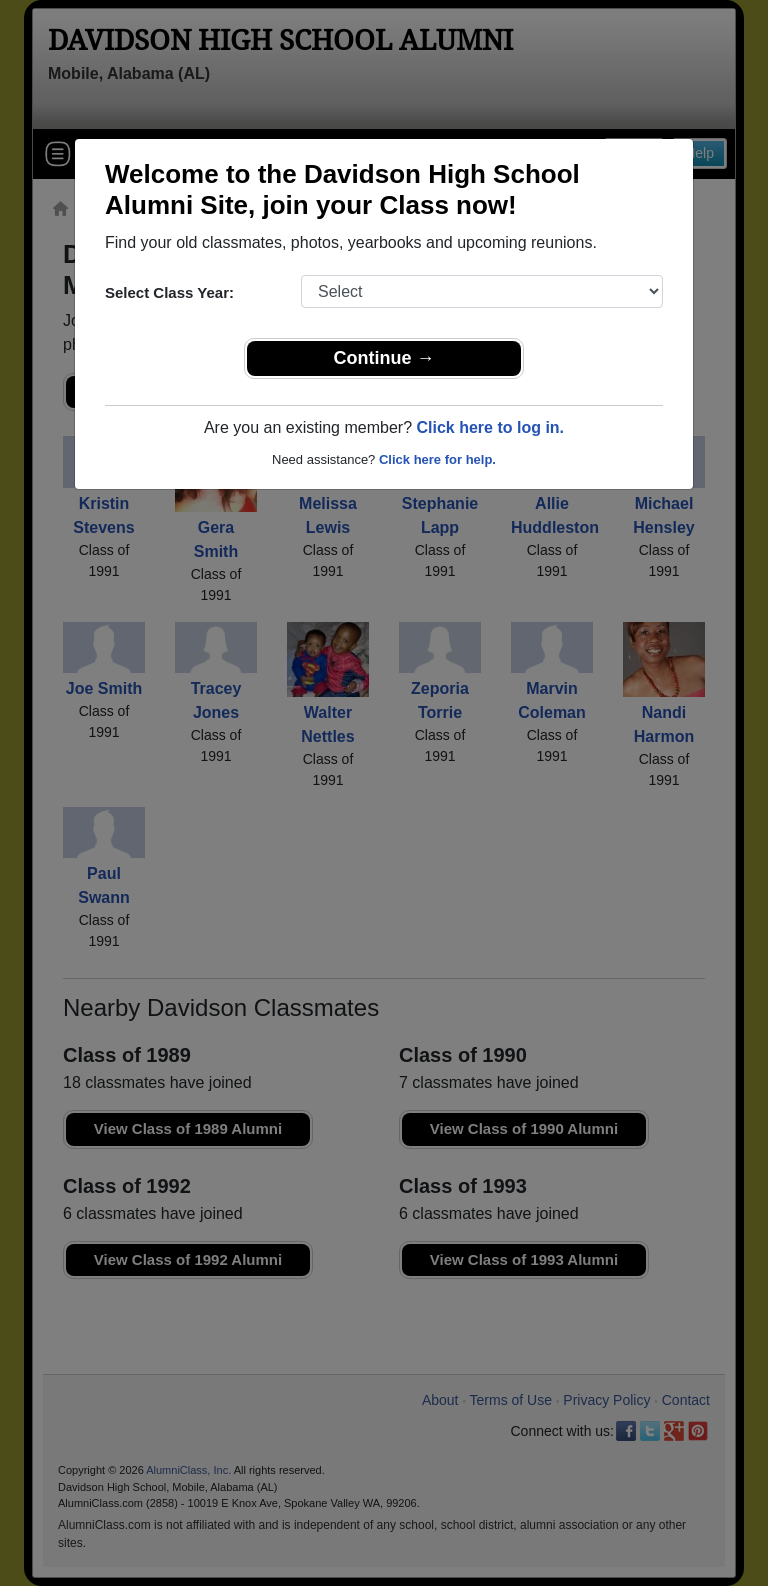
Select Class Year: (169, 292)
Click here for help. (437, 459)
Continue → (384, 358)
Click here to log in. (490, 427)
